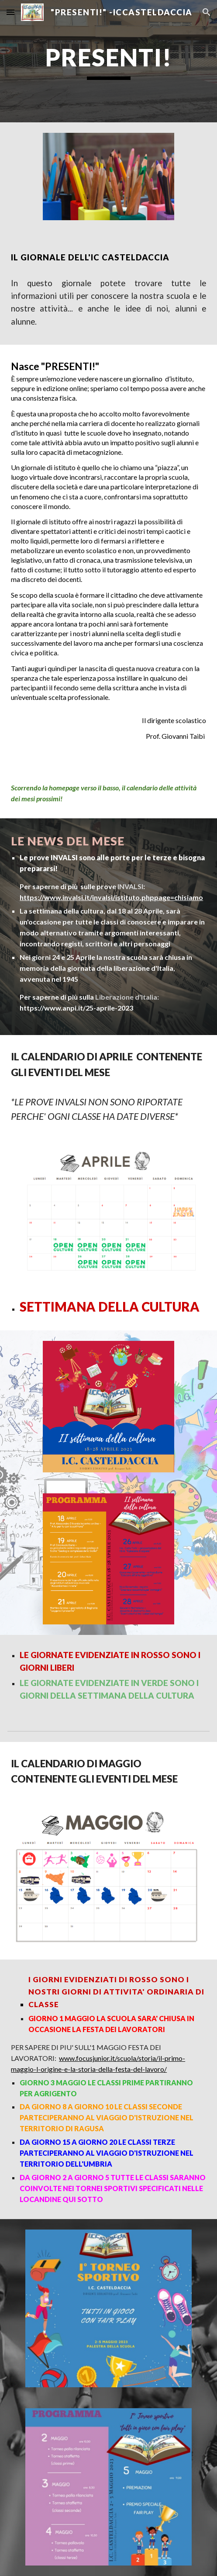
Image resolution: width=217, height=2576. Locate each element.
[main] (108, 61)
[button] (10, 12)
